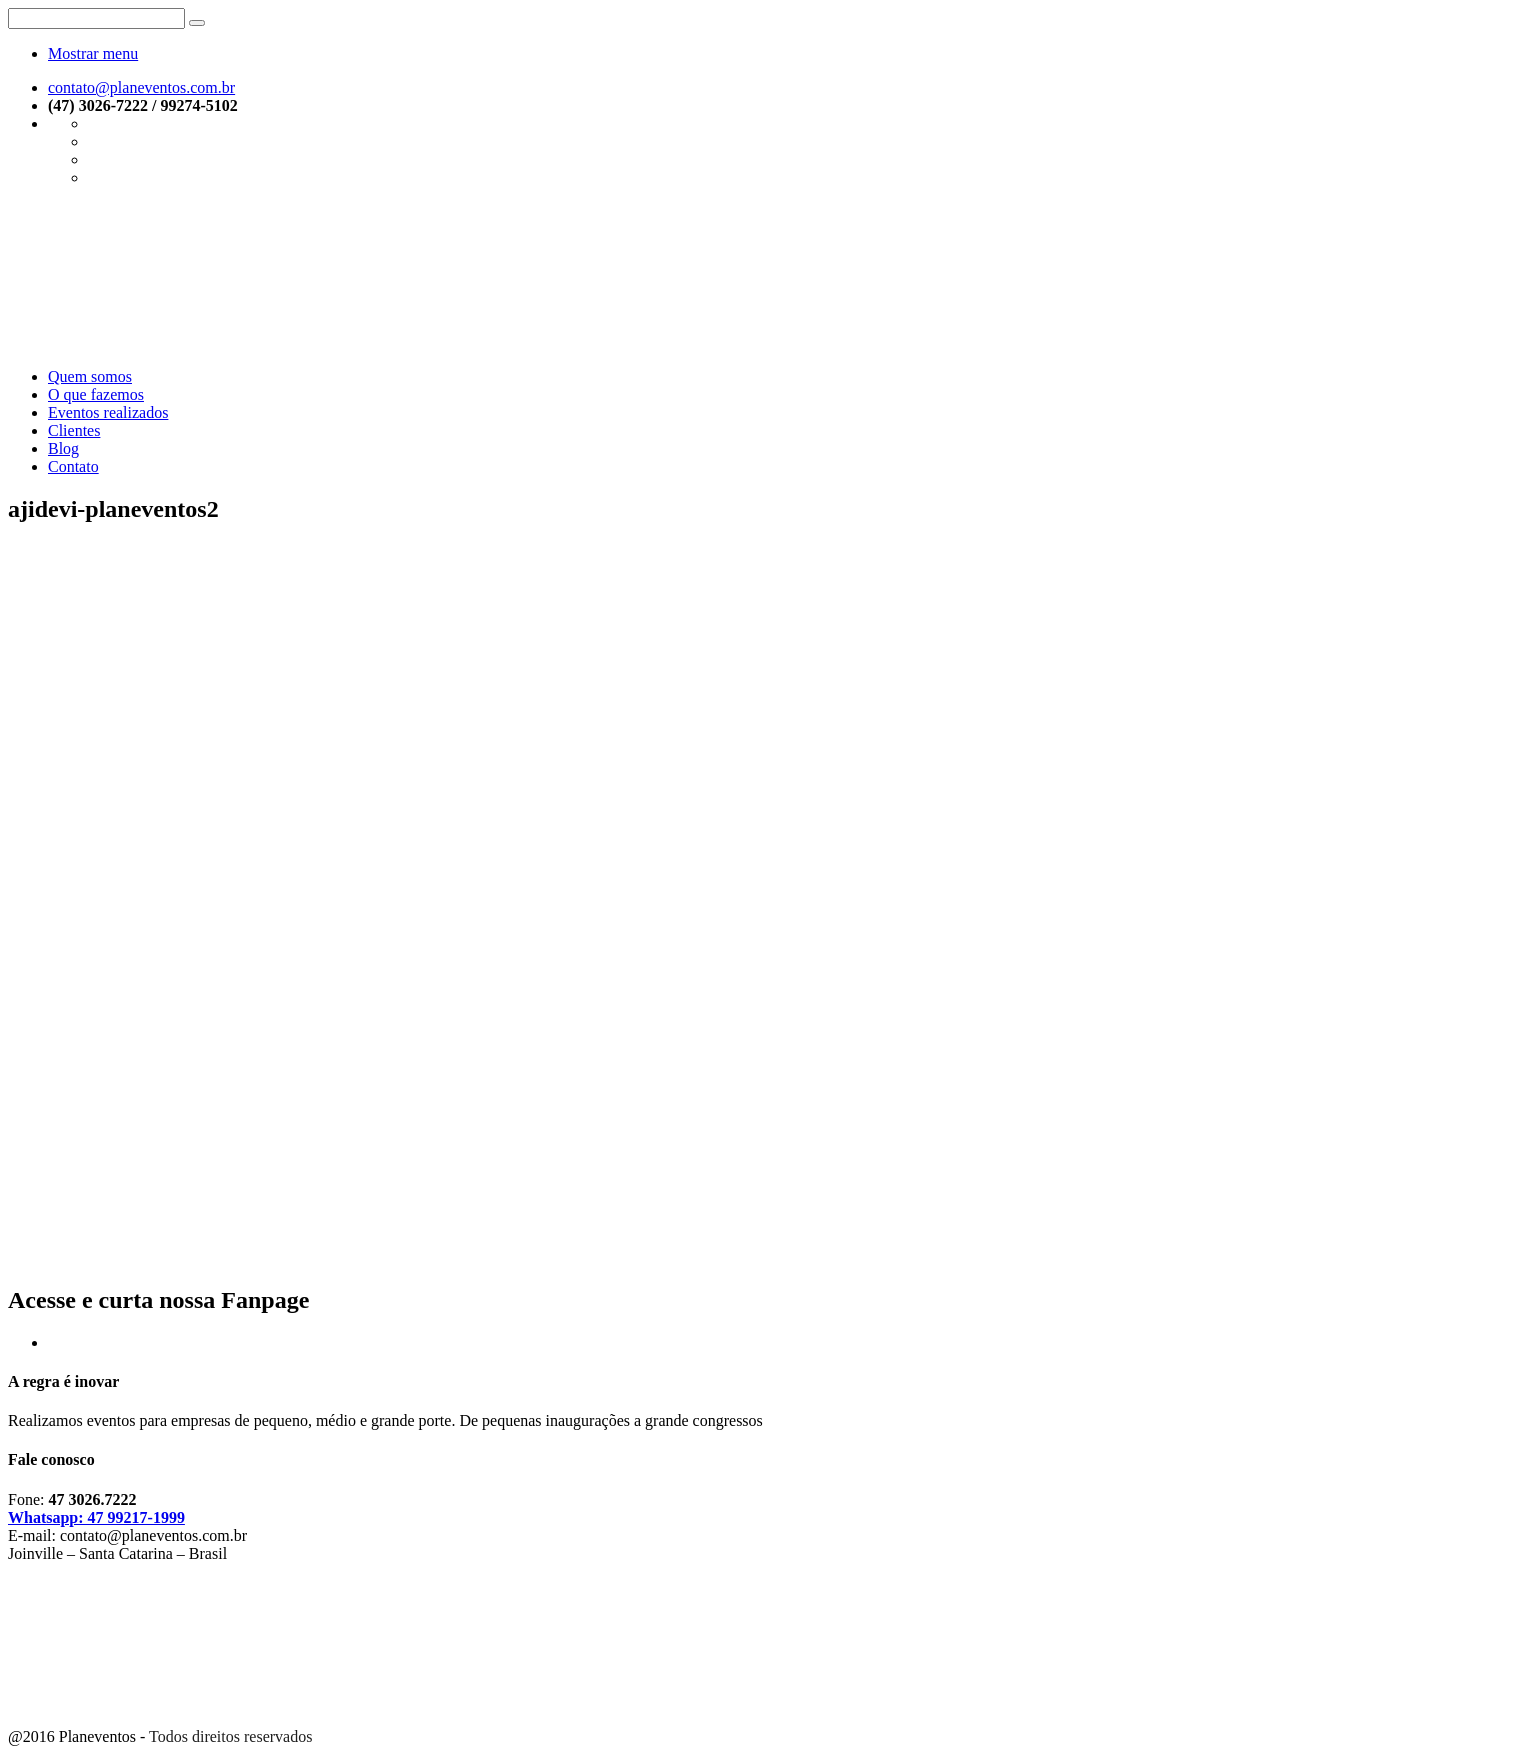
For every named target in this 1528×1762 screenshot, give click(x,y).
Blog (63, 448)
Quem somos (90, 376)
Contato (73, 466)
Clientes (74, 430)
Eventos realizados (108, 412)
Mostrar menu (93, 53)
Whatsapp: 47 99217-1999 (96, 1517)
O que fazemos (96, 394)
